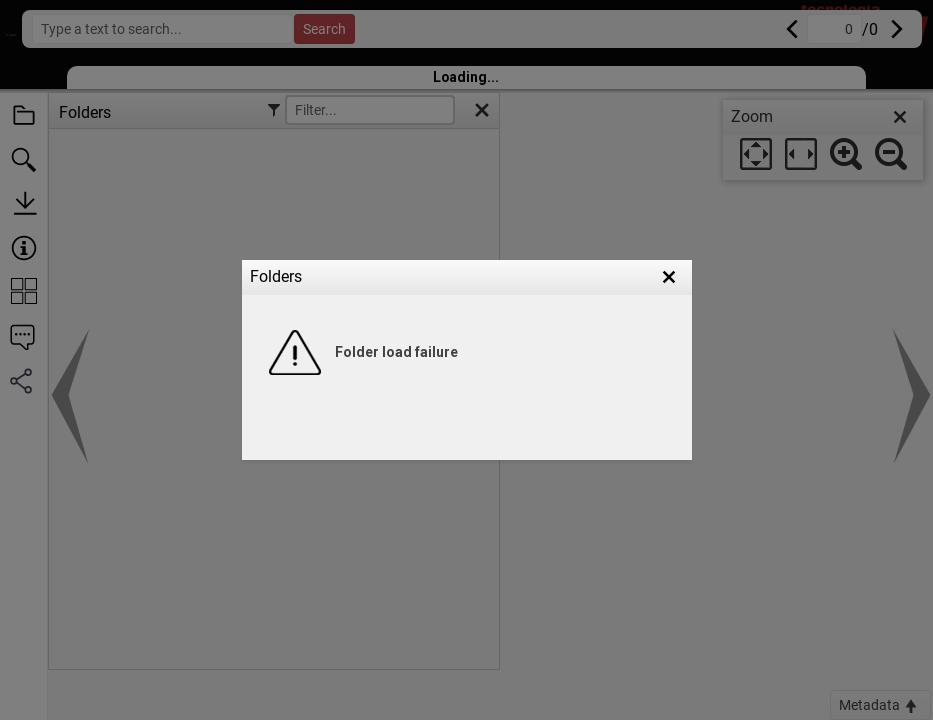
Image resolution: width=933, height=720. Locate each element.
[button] (669, 277)
